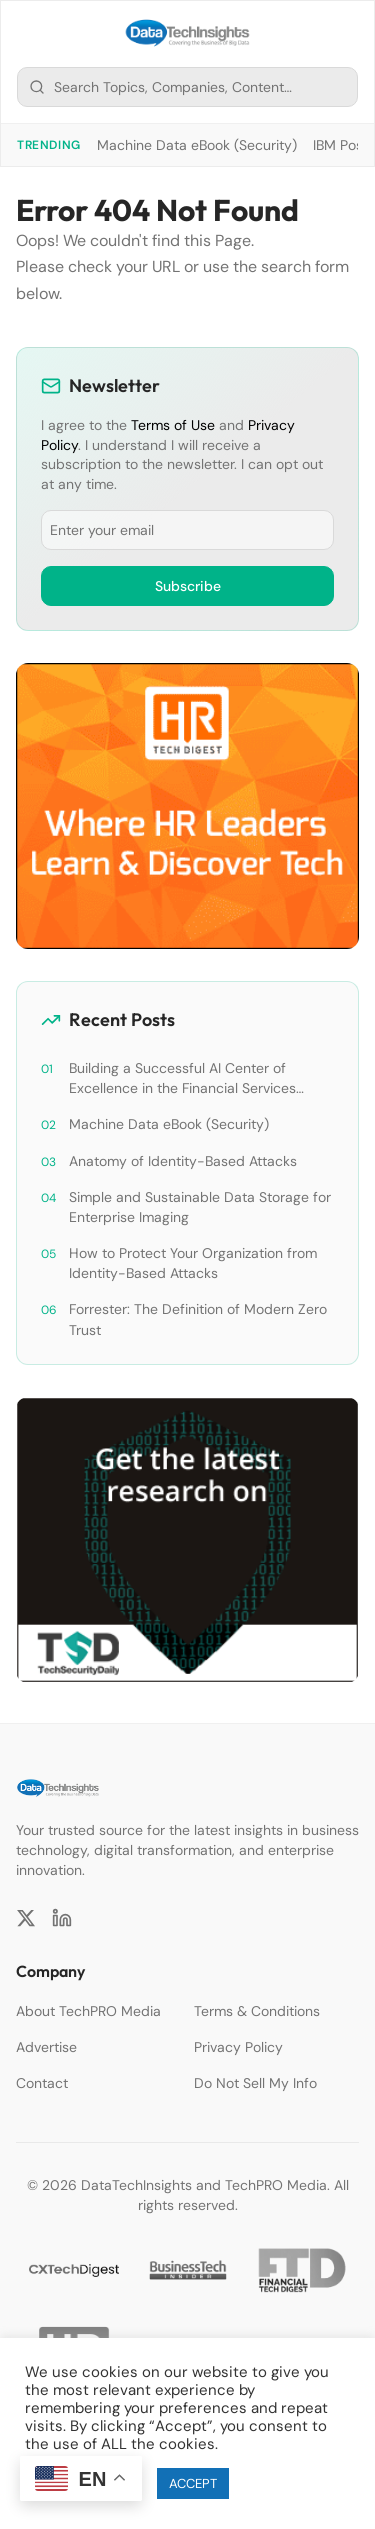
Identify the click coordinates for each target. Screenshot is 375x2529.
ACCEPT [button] (193, 2483)
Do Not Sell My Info (255, 2083)
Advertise (46, 2047)
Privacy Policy (238, 2047)
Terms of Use (173, 425)
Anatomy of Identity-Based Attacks (183, 1161)
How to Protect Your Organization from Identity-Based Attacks (193, 1263)
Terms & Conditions (257, 2011)
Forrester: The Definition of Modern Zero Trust (198, 1319)
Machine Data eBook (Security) (197, 145)
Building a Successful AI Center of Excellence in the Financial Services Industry (182, 1078)
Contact (42, 2083)
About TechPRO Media (88, 2011)
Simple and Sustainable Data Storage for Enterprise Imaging (200, 1207)
